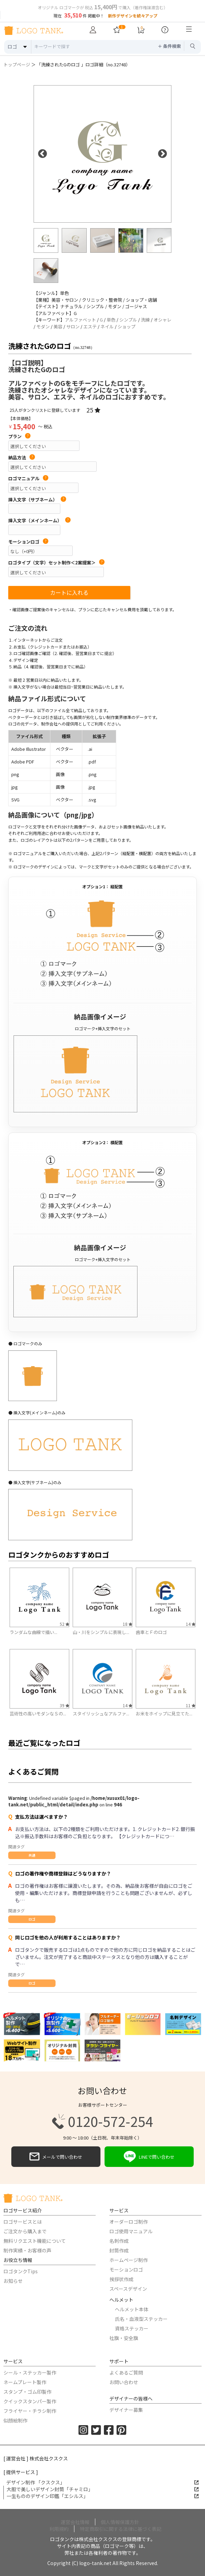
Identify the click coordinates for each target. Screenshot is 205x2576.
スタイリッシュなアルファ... (101, 1713)
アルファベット (80, 319)
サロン (73, 326)
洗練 (145, 319)
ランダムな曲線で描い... (33, 1632)
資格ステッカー (131, 2328)
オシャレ (162, 319)
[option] (102, 154)
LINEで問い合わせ (149, 2156)
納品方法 (21, 457)
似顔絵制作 (15, 2420)
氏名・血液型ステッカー (141, 2318)
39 (64, 1705)
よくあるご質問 (126, 2372)
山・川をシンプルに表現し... (101, 1632)
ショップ (126, 326)
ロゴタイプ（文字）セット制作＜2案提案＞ (56, 562)
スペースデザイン (128, 2288)
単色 (111, 319)
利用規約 (59, 2528)
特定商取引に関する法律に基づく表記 (120, 2528)
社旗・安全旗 (123, 2338)
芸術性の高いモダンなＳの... (38, 1713)
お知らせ (13, 2280)
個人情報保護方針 (120, 2522)
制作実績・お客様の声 (27, 2250)
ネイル (107, 326)
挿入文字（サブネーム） (37, 499)
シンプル (128, 319)
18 (127, 1624)
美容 (57, 326)
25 (93, 409)
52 (64, 1624)
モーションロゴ (28, 541)
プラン (19, 436)
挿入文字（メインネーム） (39, 520)
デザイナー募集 (126, 2409)
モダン (43, 326)
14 (190, 1624)
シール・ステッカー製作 (29, 2372)
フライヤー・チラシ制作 (29, 2410)
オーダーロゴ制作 (128, 2221)
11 (190, 1705)
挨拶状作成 (121, 2279)
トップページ (16, 64)
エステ (90, 326)
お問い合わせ (123, 2382)
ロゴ (31, 1919)
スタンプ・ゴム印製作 (27, 2391)
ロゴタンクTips (20, 2271)
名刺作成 (119, 2240)
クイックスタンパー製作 (29, 2401)
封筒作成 (119, 2250)
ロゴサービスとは (22, 2221)
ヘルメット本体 (131, 2309)
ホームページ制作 (128, 2260)
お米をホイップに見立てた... (164, 1713)
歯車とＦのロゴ (151, 1632)
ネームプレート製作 (24, 2382)
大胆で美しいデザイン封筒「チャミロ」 (103, 2489)
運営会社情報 (75, 2522)
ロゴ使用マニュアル (131, 2231)
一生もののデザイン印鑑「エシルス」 (103, 2496)
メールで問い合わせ (55, 2157)
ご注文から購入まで (25, 2231)
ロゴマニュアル (28, 478)
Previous (42, 154)
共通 (31, 1855)
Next (162, 154)
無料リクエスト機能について (34, 2240)
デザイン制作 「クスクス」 (102, 2482)
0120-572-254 (102, 2121)
